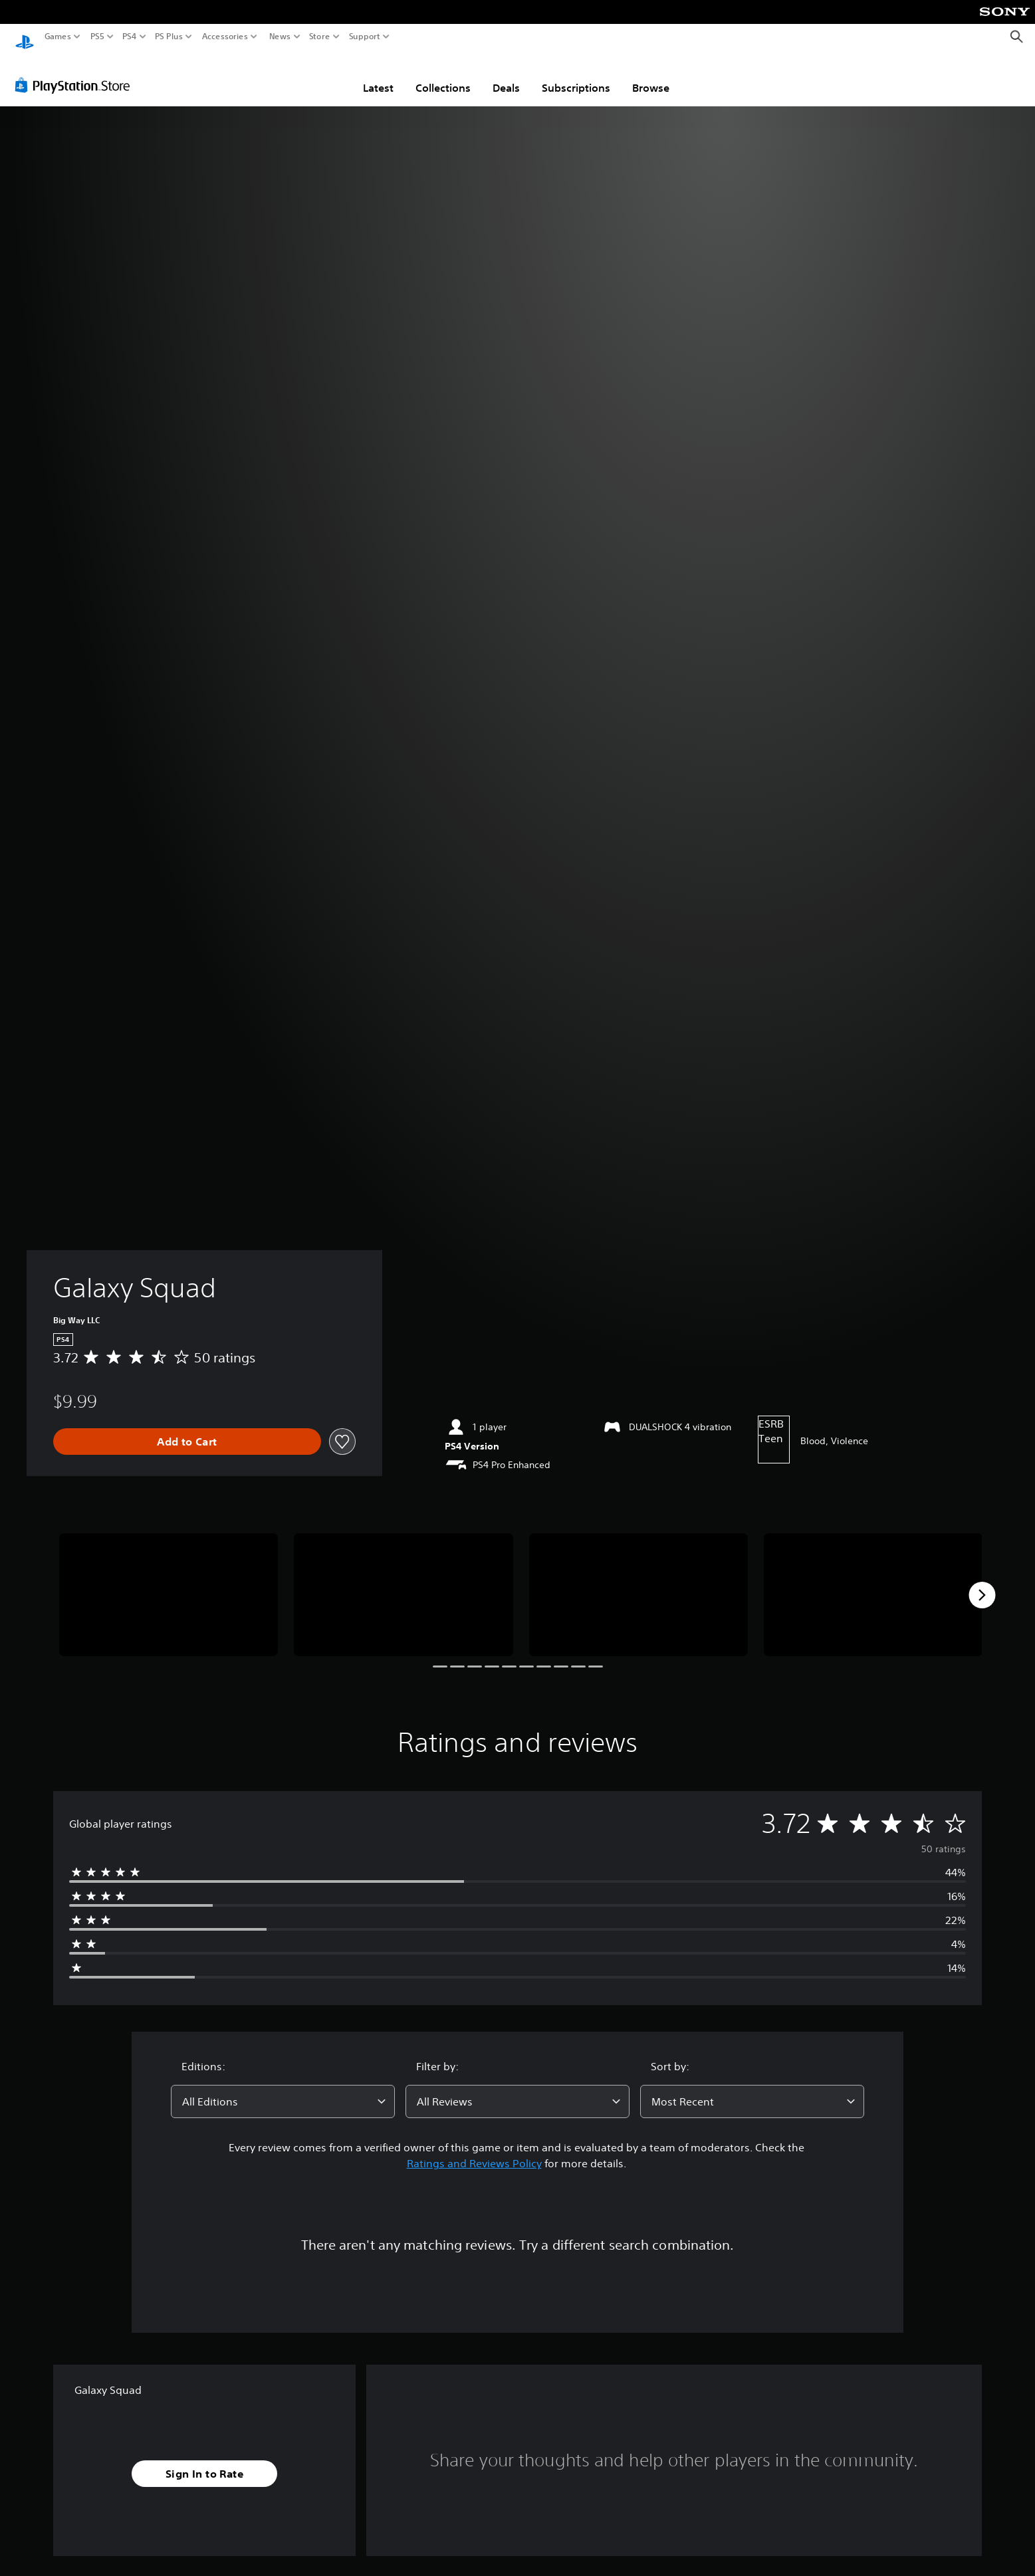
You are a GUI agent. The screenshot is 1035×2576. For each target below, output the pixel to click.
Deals (506, 75)
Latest (378, 75)
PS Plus (169, 36)
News (279, 36)
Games (58, 36)
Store (319, 36)
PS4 (129, 36)
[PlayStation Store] (76, 72)
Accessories (225, 36)
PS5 (97, 36)
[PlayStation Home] (24, 37)
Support (365, 36)
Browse (650, 75)
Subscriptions (576, 75)
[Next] (982, 1582)
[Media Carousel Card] (168, 1582)
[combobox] (283, 2088)
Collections (443, 75)
